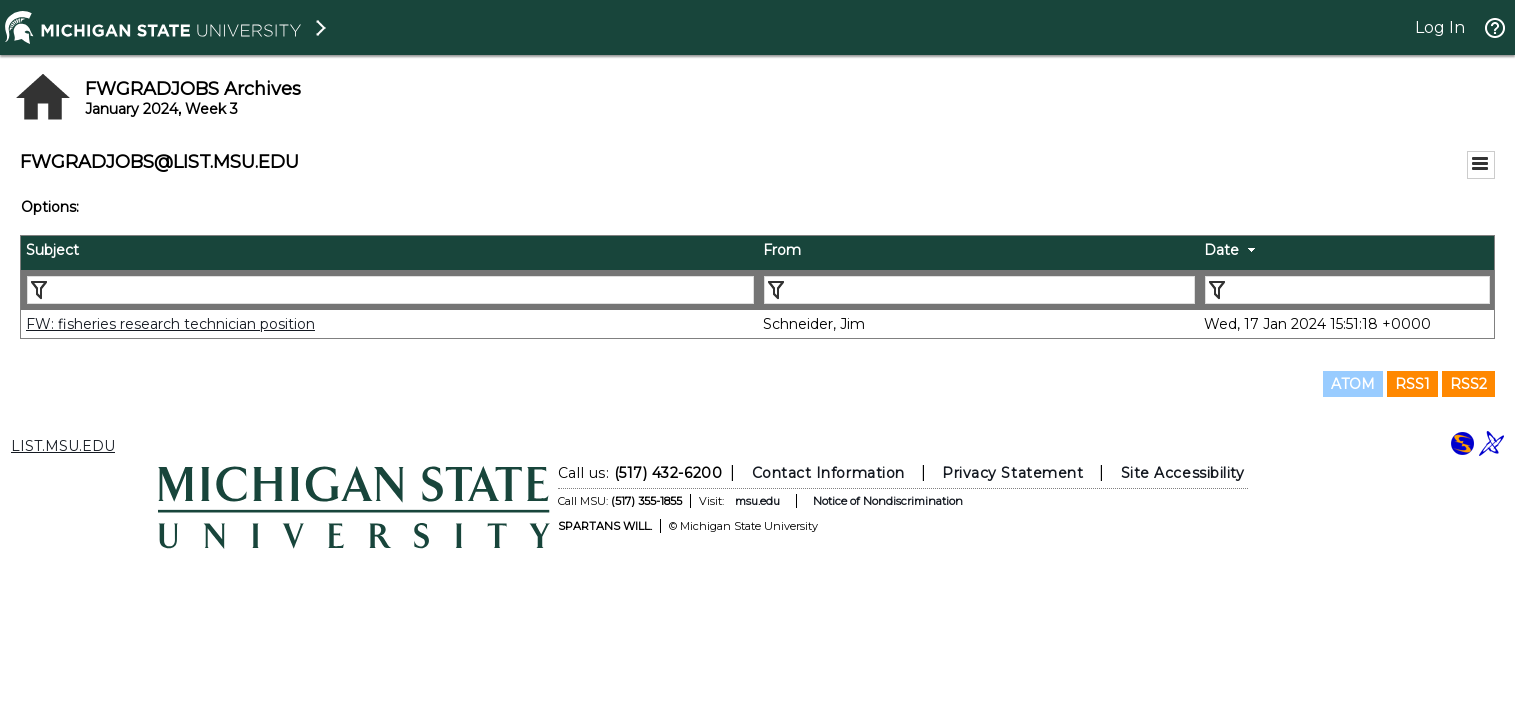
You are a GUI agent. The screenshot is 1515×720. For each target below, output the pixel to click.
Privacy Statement (1012, 473)
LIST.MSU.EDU (63, 446)
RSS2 (1468, 384)
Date (1221, 250)
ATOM (1353, 384)
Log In (1440, 27)
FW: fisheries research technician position (170, 324)
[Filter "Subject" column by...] (390, 290)
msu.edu (756, 501)
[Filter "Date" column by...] (1347, 290)
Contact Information (827, 473)
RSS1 (1412, 384)
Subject (52, 250)
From (782, 250)
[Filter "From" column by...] (980, 290)
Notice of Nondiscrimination (887, 501)
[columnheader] (389, 253)
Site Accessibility (1182, 473)
